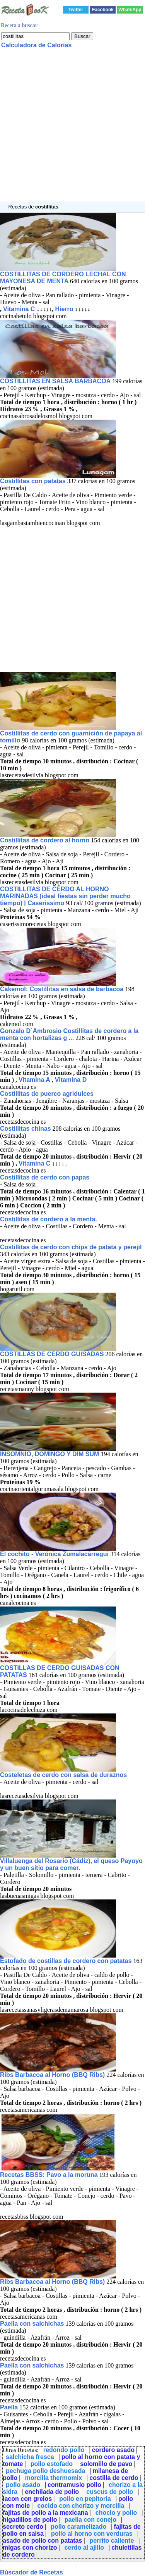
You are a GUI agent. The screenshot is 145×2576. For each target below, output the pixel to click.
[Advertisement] (72, 128)
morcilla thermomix (53, 2477)
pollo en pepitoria (85, 2498)
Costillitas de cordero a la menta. (48, 1219)
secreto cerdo (23, 2526)
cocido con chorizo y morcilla (80, 2505)
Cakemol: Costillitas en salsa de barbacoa (62, 989)
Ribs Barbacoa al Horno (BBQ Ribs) (53, 2074)
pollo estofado (52, 2464)
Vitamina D (71, 1079)
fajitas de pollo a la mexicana (45, 2512)
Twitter (75, 9)
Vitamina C (19, 309)
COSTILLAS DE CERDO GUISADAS (52, 1354)
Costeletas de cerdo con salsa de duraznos (63, 1775)
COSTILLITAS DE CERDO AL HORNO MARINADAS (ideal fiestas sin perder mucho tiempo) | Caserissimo (65, 896)
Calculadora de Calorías (36, 45)
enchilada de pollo (52, 2491)
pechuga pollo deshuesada (45, 2471)
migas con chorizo (30, 2547)
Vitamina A (34, 1079)
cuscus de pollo (109, 2491)
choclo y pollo (116, 2512)
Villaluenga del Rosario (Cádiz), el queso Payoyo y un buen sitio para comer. (71, 1864)
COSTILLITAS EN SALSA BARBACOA (55, 381)
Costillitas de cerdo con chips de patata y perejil (71, 1247)
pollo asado (23, 2484)
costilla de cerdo (113, 2477)
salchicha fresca (30, 2457)
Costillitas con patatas (33, 481)
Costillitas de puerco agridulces (47, 1093)
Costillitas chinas (25, 1128)
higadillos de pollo (30, 2519)
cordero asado (113, 2450)
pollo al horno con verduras (92, 2533)
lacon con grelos (27, 2498)
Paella (9, 2407)
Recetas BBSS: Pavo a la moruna (49, 2174)
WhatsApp (129, 9)
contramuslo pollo (74, 2484)
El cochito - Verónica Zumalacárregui (55, 1554)
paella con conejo (90, 2519)
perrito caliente (112, 2540)
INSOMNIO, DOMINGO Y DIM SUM (50, 1454)
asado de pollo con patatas (42, 2540)
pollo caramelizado (78, 2526)
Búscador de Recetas (31, 2572)
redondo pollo (64, 2450)
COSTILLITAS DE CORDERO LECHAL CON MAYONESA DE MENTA (63, 277)
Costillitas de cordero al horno (44, 840)
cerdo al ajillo (84, 2547)
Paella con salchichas (32, 2323)
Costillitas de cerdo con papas (44, 1177)
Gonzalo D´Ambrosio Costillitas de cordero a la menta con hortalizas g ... (69, 1034)
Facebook (103, 9)
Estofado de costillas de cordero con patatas (66, 1961)
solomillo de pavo (106, 2464)
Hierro (64, 309)
